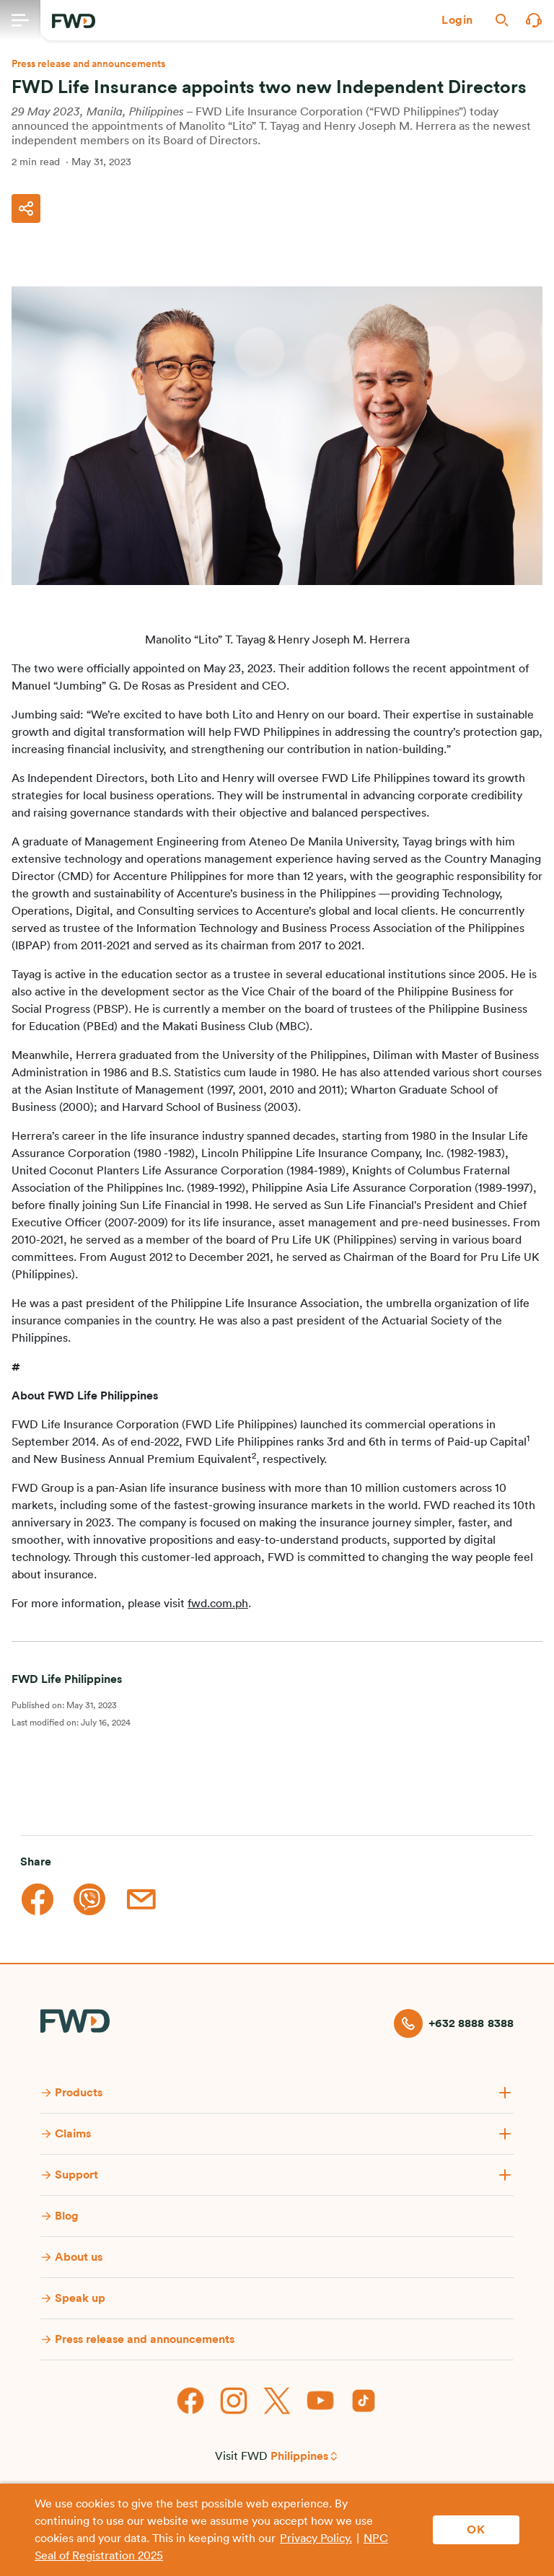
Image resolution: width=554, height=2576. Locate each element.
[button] (457, 20)
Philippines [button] (299, 2456)
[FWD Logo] (73, 21)
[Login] (457, 20)
